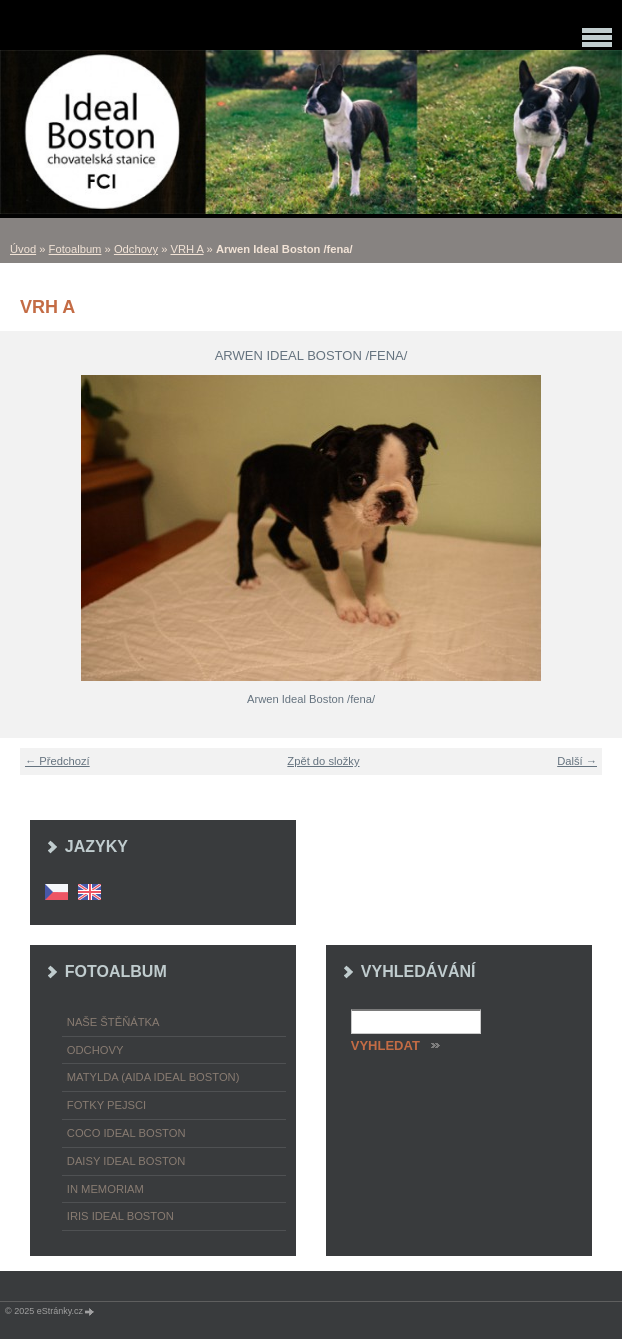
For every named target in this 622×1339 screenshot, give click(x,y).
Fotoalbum (75, 249)
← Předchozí (57, 761)
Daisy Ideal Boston (126, 1161)
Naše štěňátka (113, 1022)
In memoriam (105, 1189)
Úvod (23, 249)
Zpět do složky (323, 761)
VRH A (187, 249)
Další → (577, 761)
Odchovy (136, 249)
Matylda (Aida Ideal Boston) (153, 1077)
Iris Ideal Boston (120, 1216)
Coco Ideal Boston (126, 1133)
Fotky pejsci (106, 1105)
